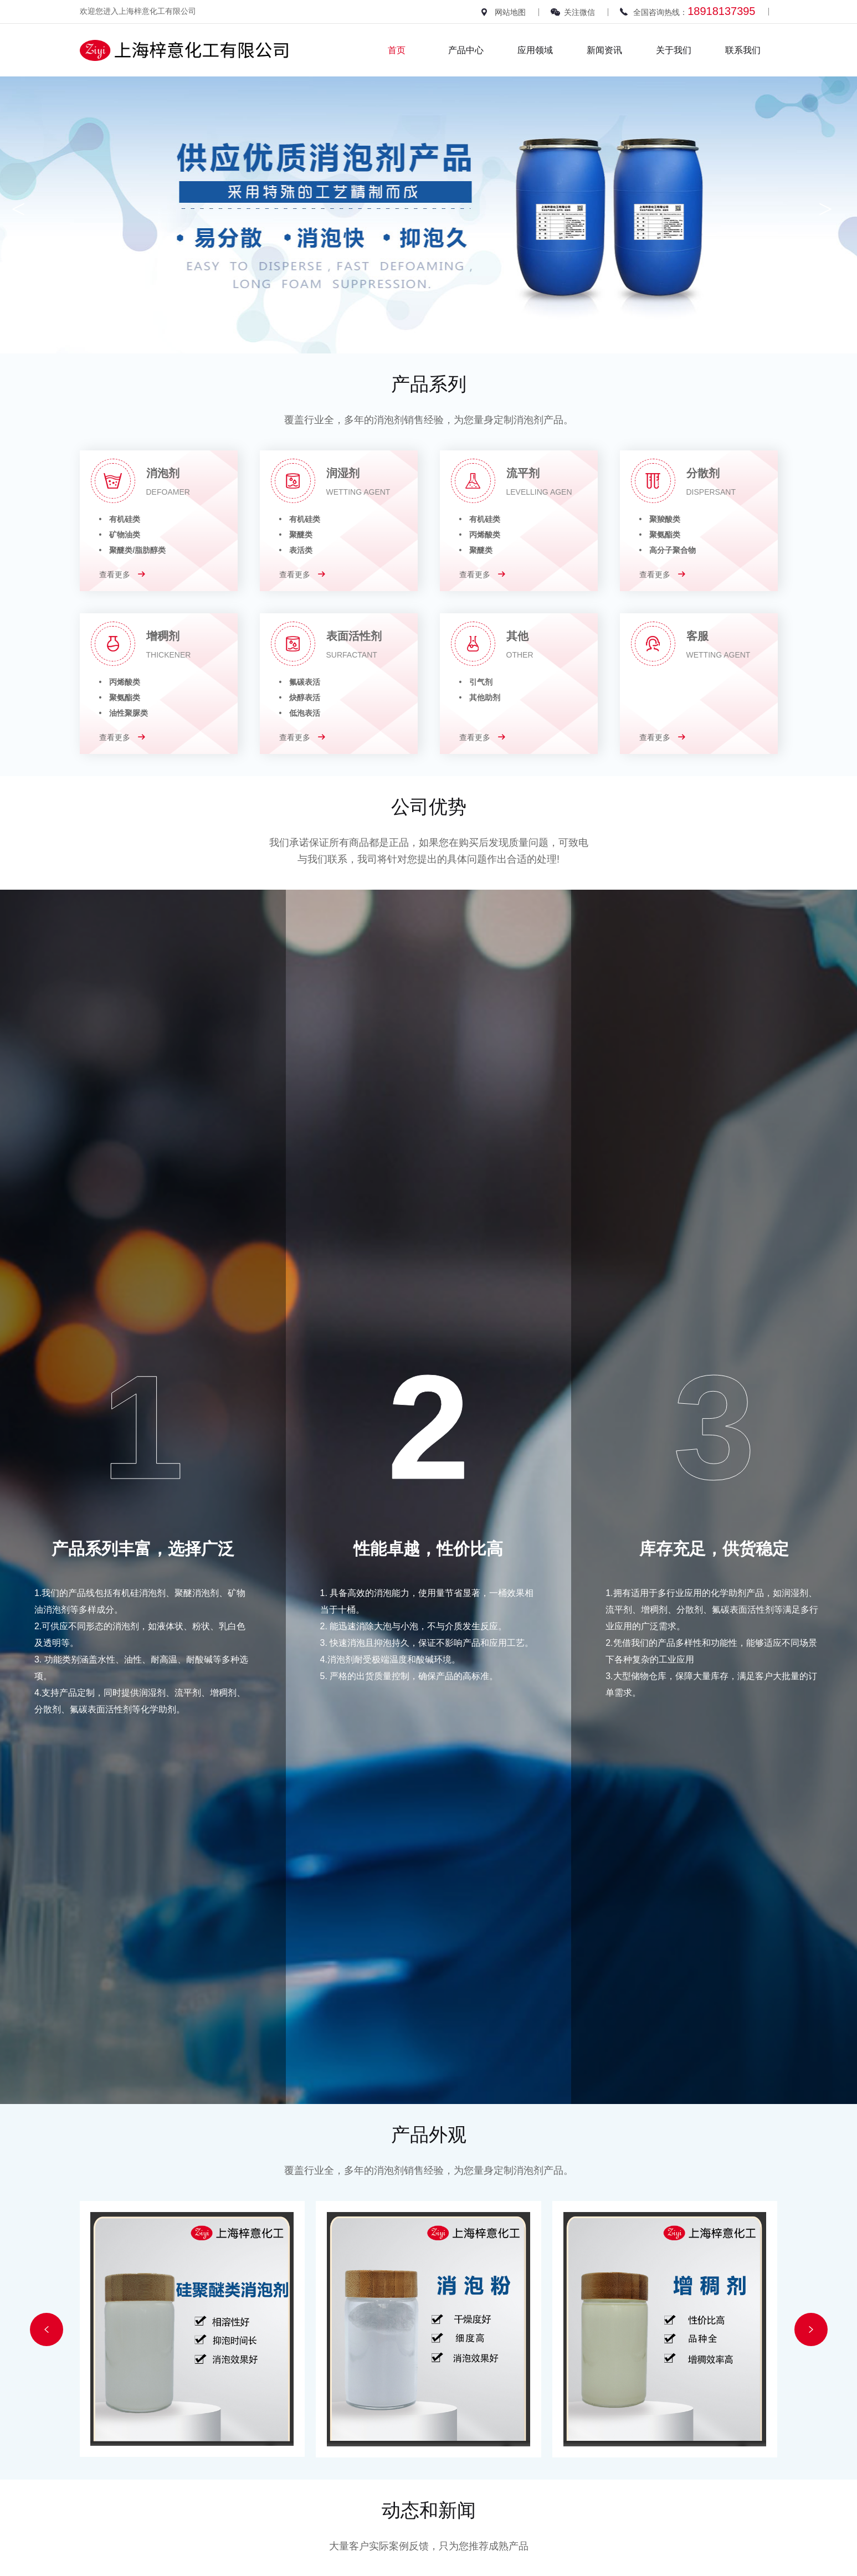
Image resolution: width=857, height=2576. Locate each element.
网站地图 (510, 12)
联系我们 (743, 50)
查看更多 (122, 574)
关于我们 (673, 50)
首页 (397, 50)
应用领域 (535, 50)
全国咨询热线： (694, 11)
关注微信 (579, 12)
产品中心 (466, 50)
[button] (46, 2329)
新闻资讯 (604, 50)
